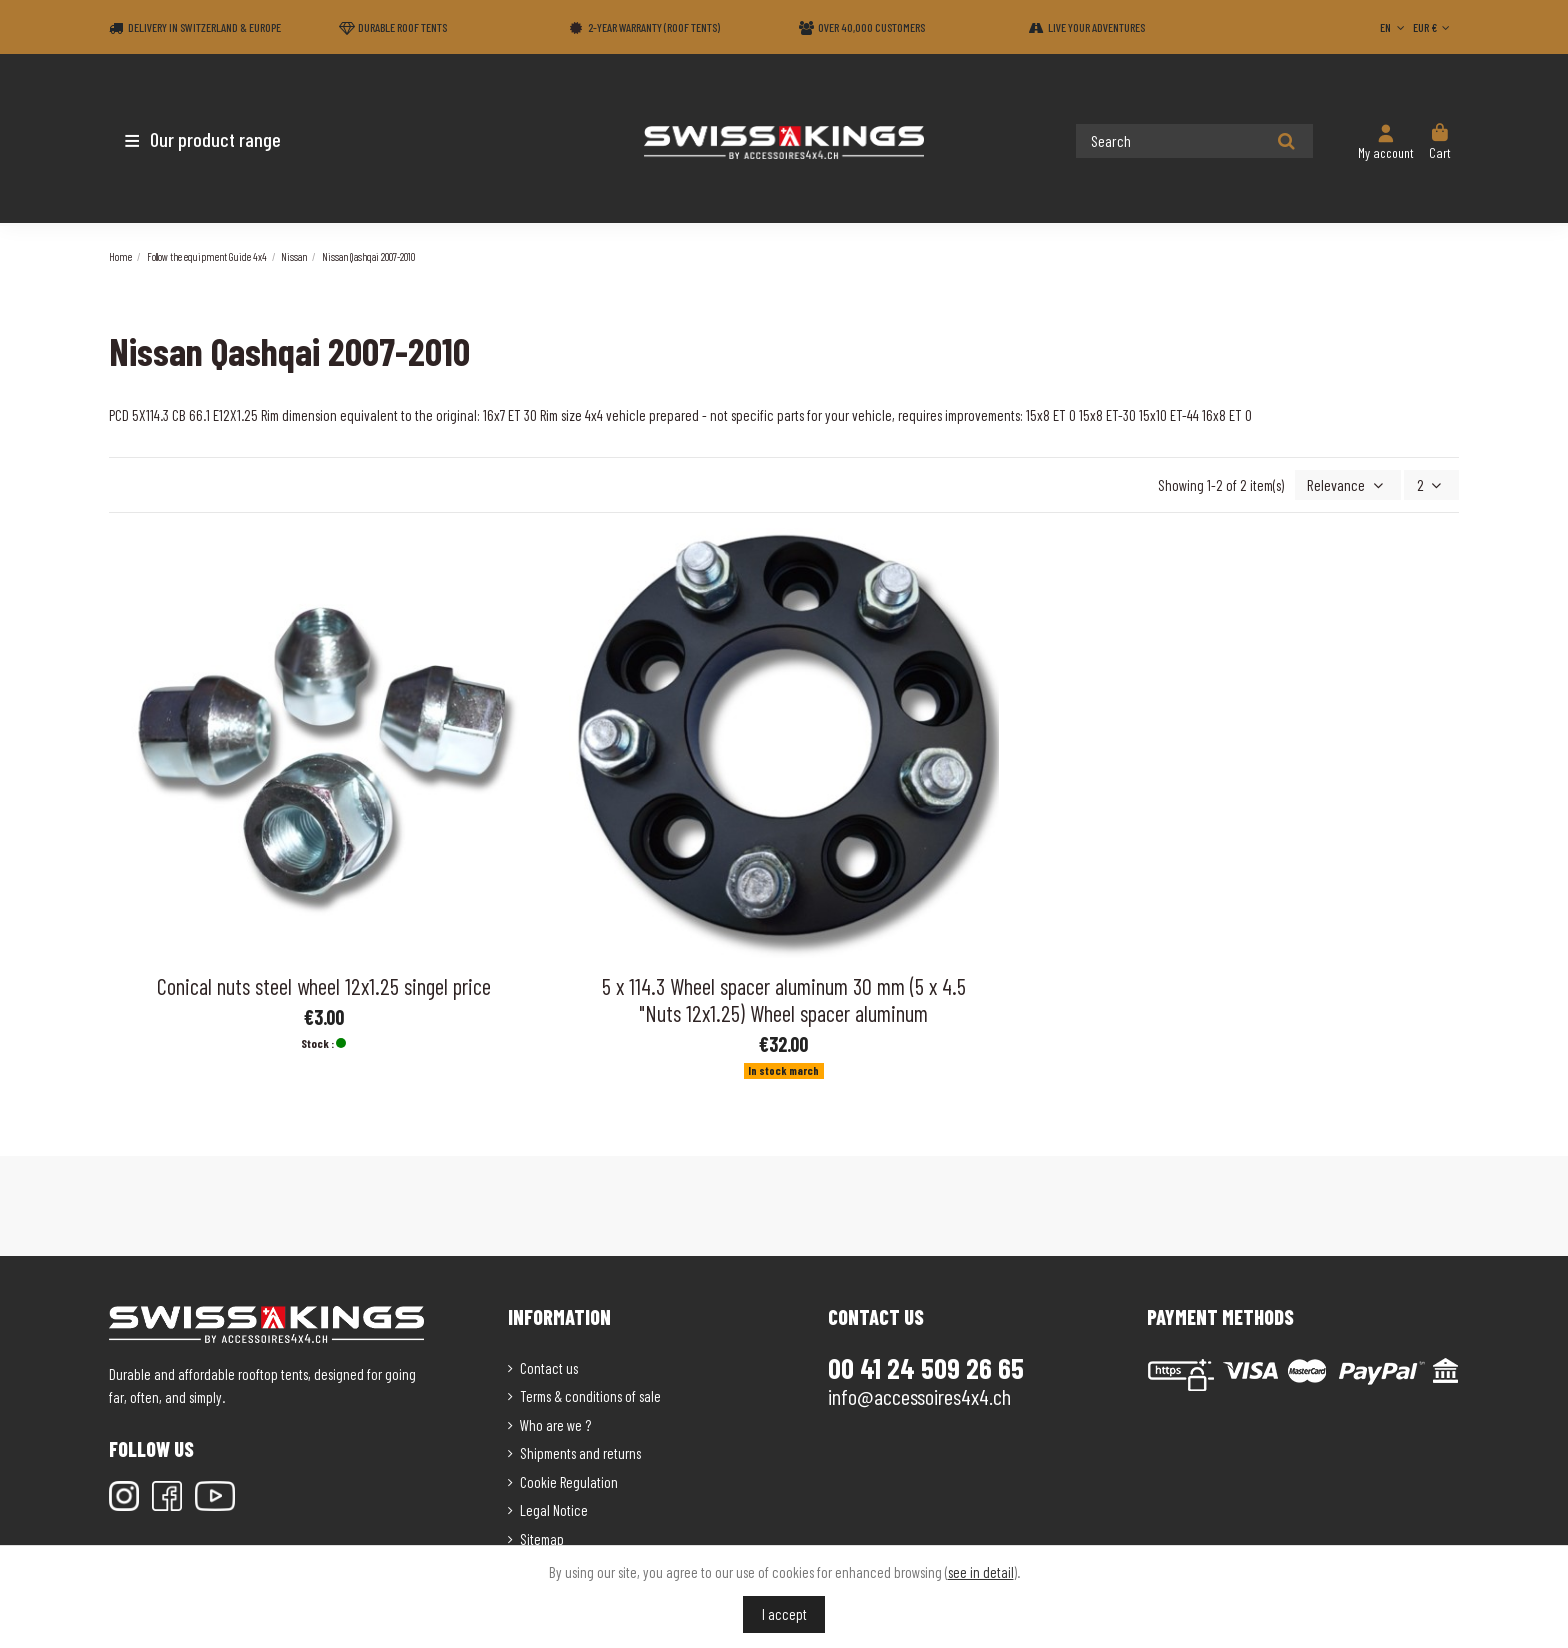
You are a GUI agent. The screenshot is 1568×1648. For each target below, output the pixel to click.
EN (1394, 27)
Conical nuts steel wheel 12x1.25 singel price (324, 984)
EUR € (1433, 27)
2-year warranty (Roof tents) (654, 27)
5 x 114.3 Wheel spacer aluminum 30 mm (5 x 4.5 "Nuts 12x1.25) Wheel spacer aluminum (784, 997)
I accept (784, 1614)
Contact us (549, 1366)
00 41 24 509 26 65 (926, 1366)
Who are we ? (555, 1423)
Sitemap (542, 1537)
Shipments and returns (580, 1451)
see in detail (981, 1572)
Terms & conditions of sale (590, 1394)
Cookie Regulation (569, 1480)
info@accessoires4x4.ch (919, 1394)
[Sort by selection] (1352, 484)
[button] (226, 139)
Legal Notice (554, 1508)
